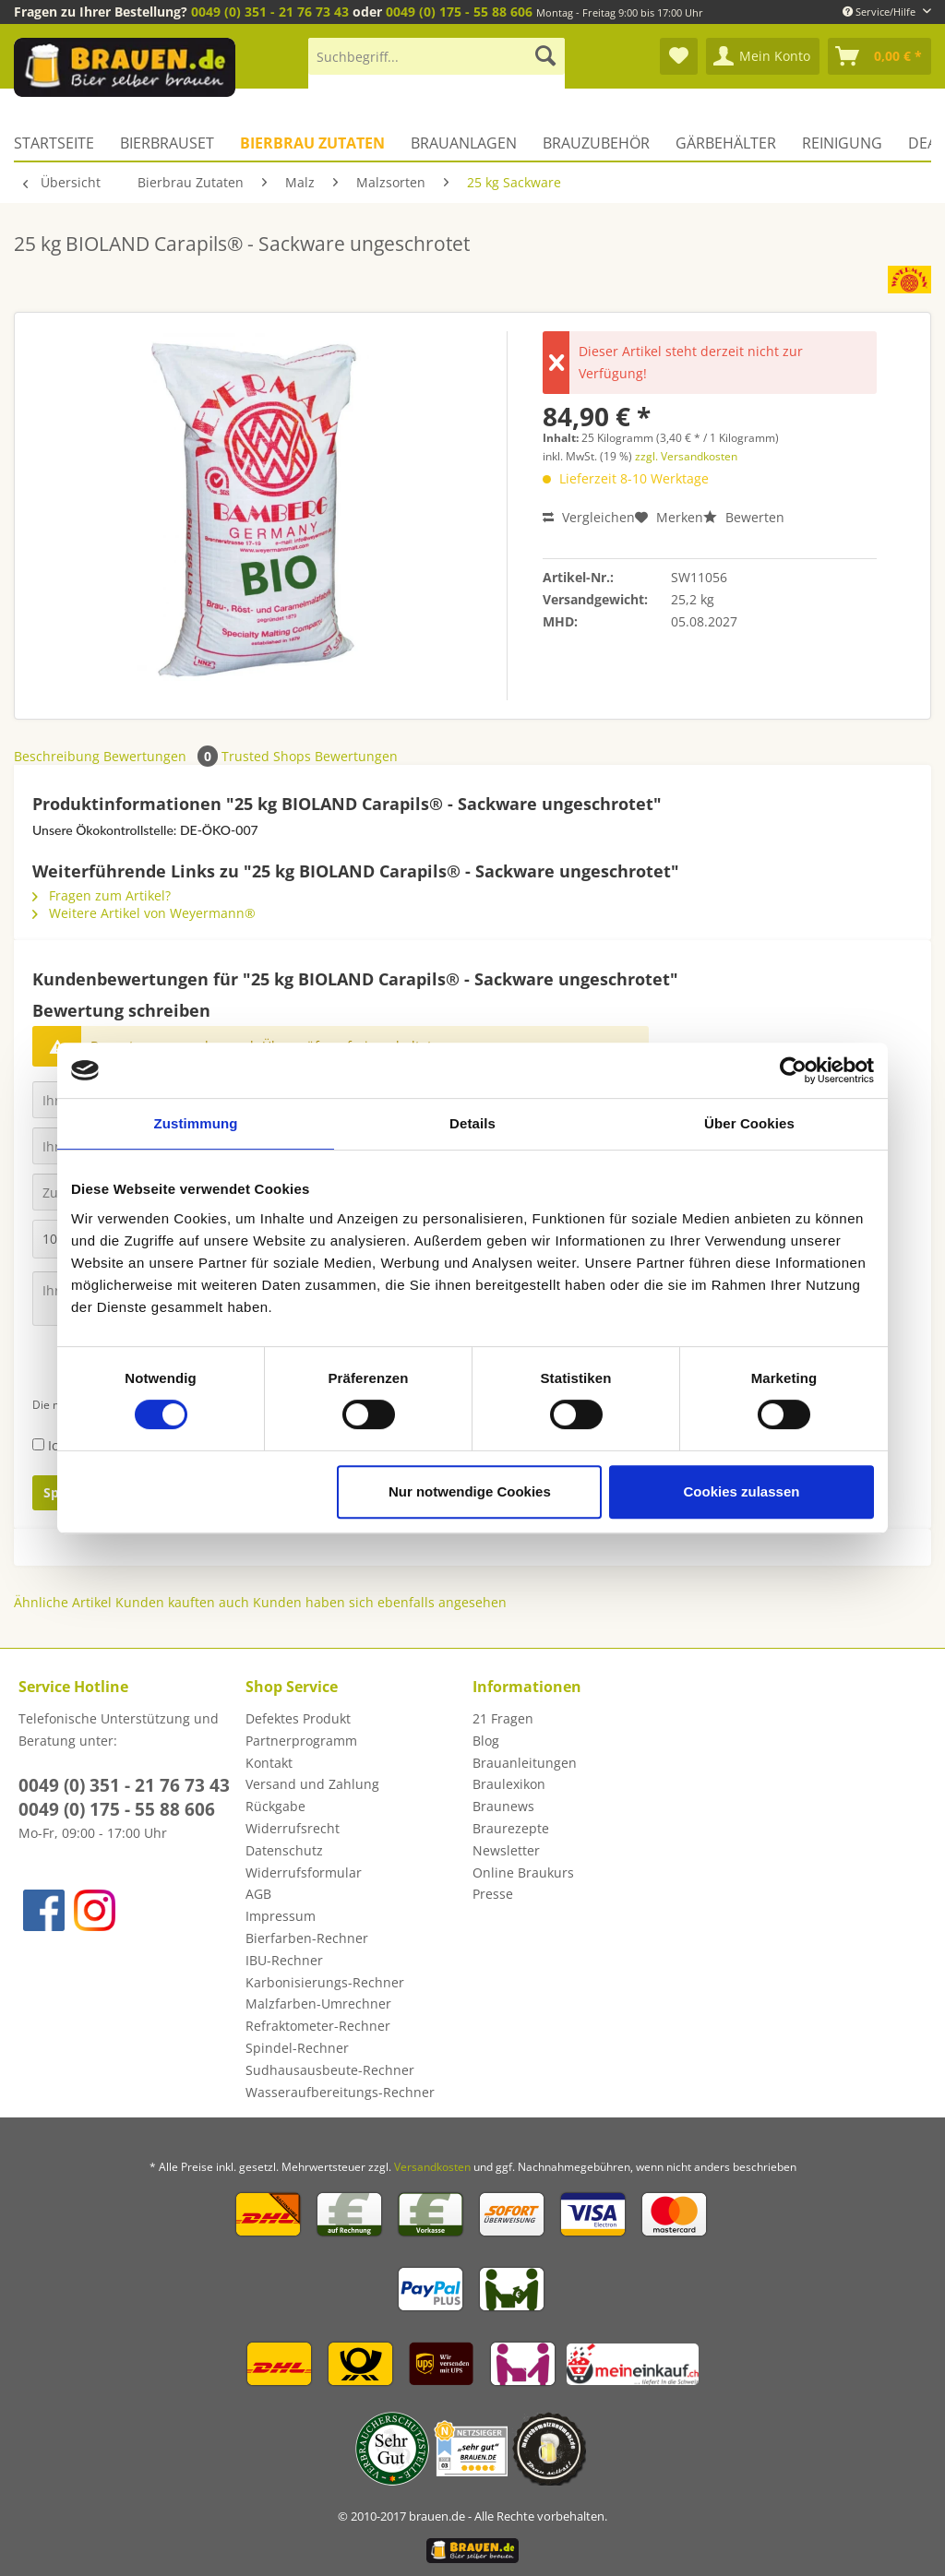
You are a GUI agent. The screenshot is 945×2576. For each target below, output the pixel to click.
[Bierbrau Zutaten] (312, 143)
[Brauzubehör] (596, 143)
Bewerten (743, 517)
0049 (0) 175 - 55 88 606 (459, 11)
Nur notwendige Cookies (470, 1491)
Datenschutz (284, 1850)
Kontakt (269, 1762)
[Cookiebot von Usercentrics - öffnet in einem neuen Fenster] (793, 1070)
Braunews (503, 1806)
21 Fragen (502, 1718)
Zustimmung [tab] (196, 1123)
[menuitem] (436, 65)
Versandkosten (432, 2167)
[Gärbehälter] (726, 143)
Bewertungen (162, 756)
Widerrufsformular (303, 1872)
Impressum (280, 1916)
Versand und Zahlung (312, 1784)
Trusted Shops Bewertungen (309, 756)
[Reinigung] (842, 143)
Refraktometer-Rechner (317, 2025)
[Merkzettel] (679, 56)
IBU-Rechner (284, 1960)
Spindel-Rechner (297, 2048)
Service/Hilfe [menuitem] (880, 11)
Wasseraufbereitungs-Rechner (340, 2092)
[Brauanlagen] (464, 143)
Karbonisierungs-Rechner (324, 1982)
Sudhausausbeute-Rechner (329, 2070)
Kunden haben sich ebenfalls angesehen (380, 1602)
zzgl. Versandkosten (686, 456)
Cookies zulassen (742, 1491)
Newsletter (506, 1850)
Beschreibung (57, 756)
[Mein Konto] (762, 56)
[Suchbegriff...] (436, 56)
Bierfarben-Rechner (306, 1938)
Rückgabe (275, 1806)
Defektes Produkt (298, 1718)
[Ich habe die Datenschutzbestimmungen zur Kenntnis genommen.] (38, 1444)
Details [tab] (472, 1123)
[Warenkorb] (879, 56)
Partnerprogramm (301, 1740)
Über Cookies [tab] (749, 1123)
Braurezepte (510, 1828)
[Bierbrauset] (167, 143)
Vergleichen (589, 517)
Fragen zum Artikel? (101, 895)
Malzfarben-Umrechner (318, 2003)
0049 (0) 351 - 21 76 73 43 (270, 11)
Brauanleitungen (524, 1762)
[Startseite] (60, 143)
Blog (485, 1740)
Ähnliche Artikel (63, 1602)
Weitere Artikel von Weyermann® (144, 913)
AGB (258, 1893)
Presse (492, 1893)
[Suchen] (545, 56)
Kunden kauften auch (182, 1602)
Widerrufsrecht (292, 1828)
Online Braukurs (523, 1872)
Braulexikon (508, 1784)
